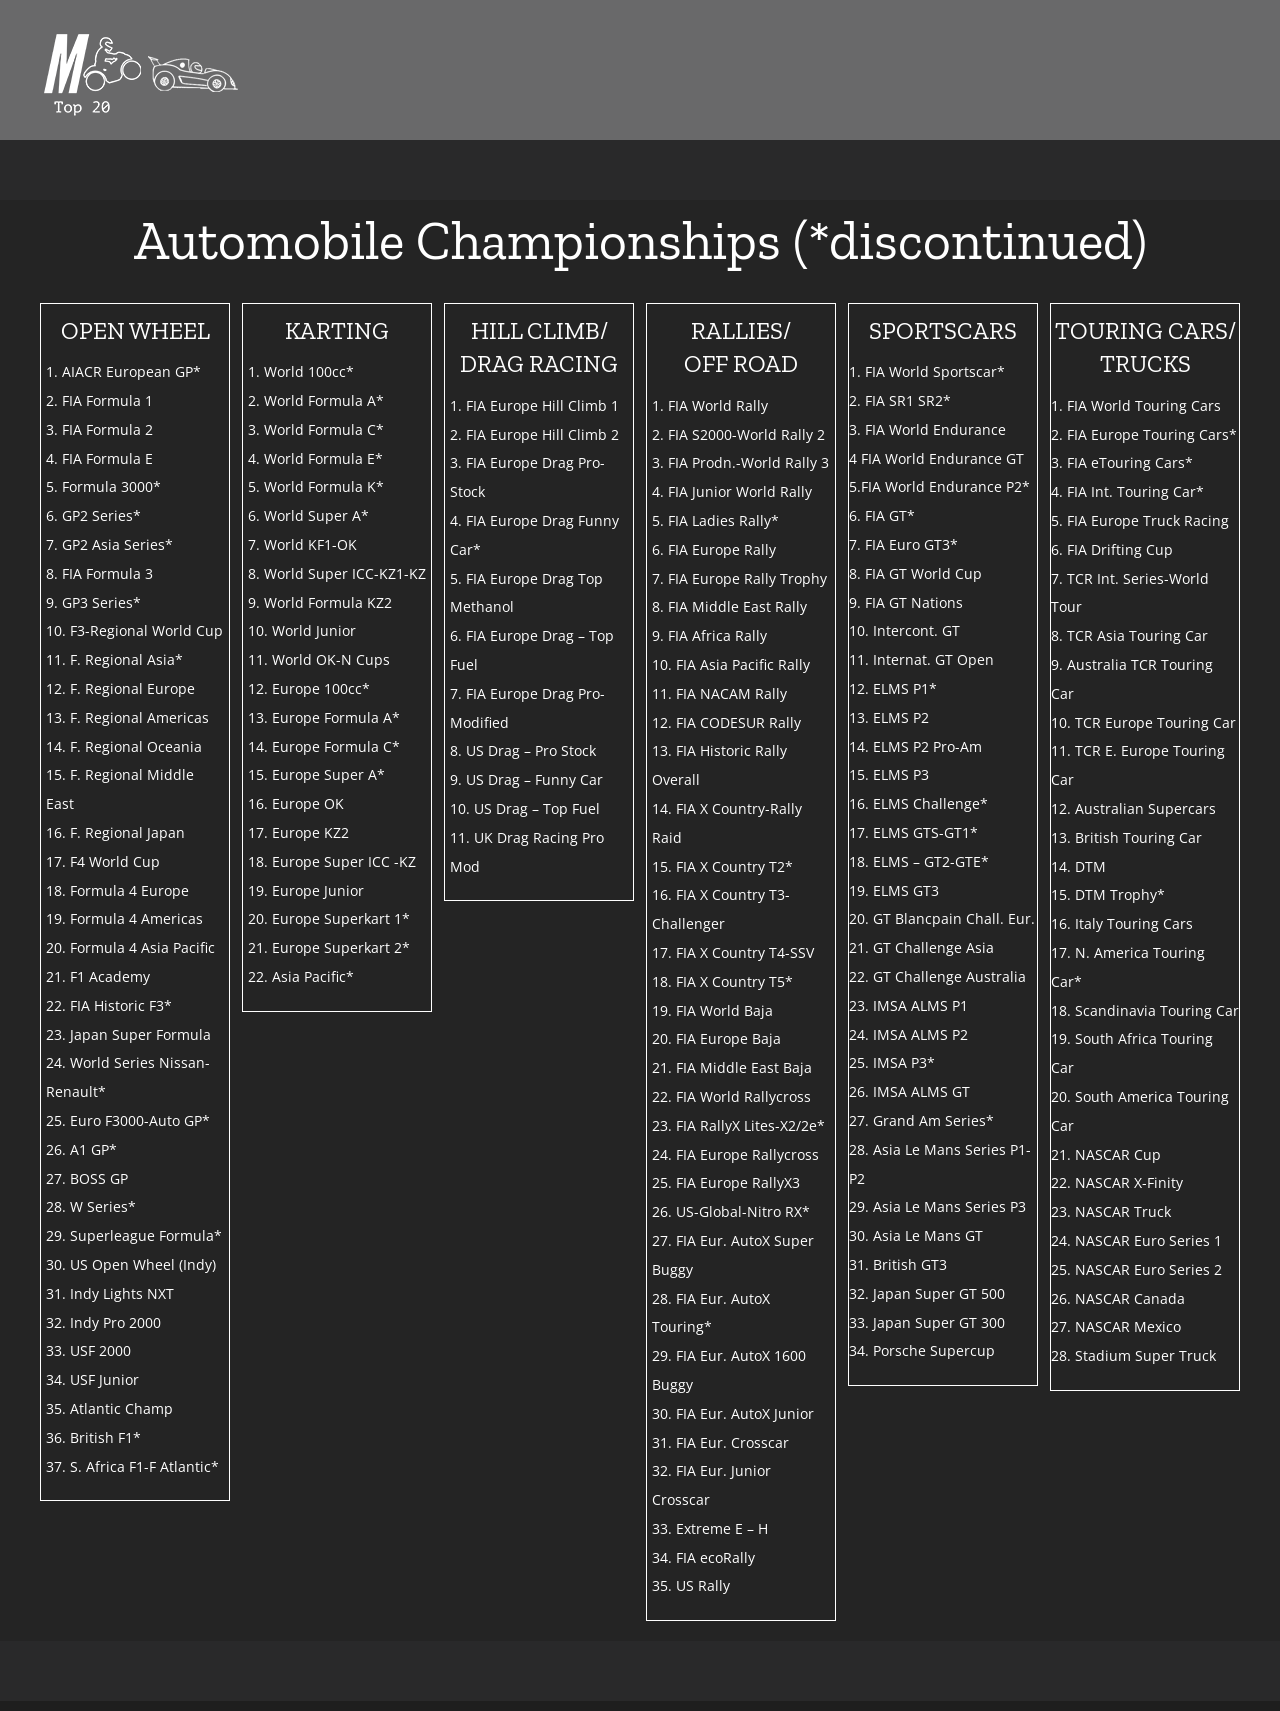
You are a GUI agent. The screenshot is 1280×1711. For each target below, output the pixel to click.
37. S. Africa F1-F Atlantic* (132, 1466)
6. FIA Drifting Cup (1112, 549)
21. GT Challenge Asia (921, 947)
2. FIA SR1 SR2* (900, 400)
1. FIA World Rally (710, 405)
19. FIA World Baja (712, 1010)
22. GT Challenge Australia (937, 976)
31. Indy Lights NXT (110, 1293)
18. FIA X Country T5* (722, 981)
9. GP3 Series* (93, 602)
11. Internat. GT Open (921, 659)
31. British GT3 (898, 1264)
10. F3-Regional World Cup (134, 630)
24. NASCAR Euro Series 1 (1136, 1240)
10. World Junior (302, 630)
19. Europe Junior (306, 890)
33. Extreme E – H (710, 1528)
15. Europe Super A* (316, 774)
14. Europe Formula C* (324, 746)
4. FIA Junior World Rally (732, 491)
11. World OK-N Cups (319, 659)
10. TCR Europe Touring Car (1143, 722)
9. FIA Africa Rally (709, 635)
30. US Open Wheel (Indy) (131, 1264)
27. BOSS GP (87, 1178)
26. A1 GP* (81, 1149)
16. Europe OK (296, 803)
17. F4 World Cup (103, 861)
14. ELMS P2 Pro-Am (915, 746)
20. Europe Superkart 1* (329, 918)
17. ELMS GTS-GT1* (913, 832)
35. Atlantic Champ (109, 1408)
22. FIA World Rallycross (731, 1096)
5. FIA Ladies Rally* (715, 520)
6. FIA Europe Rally (714, 549)
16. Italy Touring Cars (1122, 923)
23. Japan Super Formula (128, 1034)
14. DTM (1078, 866)
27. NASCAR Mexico (1116, 1326)
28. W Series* (91, 1206)
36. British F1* (93, 1437)
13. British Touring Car (1126, 837)
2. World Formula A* (316, 400)
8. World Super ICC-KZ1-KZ (337, 573)
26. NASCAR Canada (1118, 1298)
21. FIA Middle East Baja (732, 1067)
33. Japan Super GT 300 (927, 1322)
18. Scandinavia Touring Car (1145, 1010)
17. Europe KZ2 (298, 832)
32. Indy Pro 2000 (103, 1322)
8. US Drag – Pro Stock (523, 750)
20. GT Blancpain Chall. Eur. (942, 918)
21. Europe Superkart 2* (329, 947)
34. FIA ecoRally (703, 1557)
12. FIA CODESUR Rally (726, 722)
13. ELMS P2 (889, 717)
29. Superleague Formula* (134, 1235)
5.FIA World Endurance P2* (939, 486)
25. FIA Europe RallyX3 (726, 1182)
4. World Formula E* (315, 458)
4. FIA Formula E (99, 458)
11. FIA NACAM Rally (719, 693)
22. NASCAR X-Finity (1117, 1182)
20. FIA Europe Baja (716, 1038)
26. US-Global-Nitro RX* (731, 1211)
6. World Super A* (308, 515)
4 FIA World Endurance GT (936, 458)
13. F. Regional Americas (127, 717)
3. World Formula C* (316, 429)
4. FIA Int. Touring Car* (1127, 491)
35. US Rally (691, 1585)
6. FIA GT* (882, 515)
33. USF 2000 (88, 1350)
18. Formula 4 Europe (117, 890)
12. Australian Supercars (1133, 808)
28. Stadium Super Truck (1133, 1355)
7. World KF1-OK (302, 544)
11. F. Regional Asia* (114, 659)
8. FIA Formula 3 (99, 573)
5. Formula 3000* (103, 486)
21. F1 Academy (98, 976)
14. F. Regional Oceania (124, 746)
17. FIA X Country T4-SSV (733, 952)
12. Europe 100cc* (309, 688)
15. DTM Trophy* (1108, 894)
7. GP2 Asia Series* (109, 544)
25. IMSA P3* (892, 1062)
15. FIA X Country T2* (722, 866)
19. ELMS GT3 (894, 890)
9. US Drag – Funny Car (526, 779)
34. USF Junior (92, 1379)
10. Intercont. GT (904, 630)
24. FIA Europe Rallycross (735, 1154)
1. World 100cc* (301, 371)
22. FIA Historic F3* (109, 1005)
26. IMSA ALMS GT (909, 1091)
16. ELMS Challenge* (918, 803)
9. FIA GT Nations (906, 602)
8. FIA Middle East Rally (729, 606)
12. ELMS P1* (893, 688)
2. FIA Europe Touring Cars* (1144, 434)
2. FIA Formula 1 (99, 400)
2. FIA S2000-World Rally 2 (738, 434)
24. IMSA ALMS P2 (908, 1034)
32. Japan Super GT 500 (927, 1293)
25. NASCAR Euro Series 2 (1136, 1269)
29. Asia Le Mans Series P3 (937, 1206)
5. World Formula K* (316, 486)
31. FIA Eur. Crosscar (720, 1442)
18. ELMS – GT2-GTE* (919, 861)
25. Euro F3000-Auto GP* (128, 1120)
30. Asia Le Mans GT (916, 1235)
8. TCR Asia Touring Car (1129, 635)
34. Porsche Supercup (922, 1350)
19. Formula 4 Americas (124, 918)
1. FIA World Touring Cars (1136, 405)
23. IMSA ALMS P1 (908, 1005)
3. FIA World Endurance (927, 429)
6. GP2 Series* (93, 515)
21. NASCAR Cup (1106, 1154)
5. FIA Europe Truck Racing (1140, 520)
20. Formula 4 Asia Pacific (130, 947)
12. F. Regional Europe (120, 688)
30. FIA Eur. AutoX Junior (733, 1413)
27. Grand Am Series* (921, 1120)
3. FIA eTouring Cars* (1122, 462)
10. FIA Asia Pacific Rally (731, 664)
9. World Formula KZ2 (320, 602)
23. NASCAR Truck (1111, 1211)
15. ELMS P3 (889, 774)
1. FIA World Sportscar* (927, 371)
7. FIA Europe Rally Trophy (739, 578)
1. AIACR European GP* (123, 371)
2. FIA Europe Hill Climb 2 (534, 434)
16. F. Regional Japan (115, 832)
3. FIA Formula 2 (99, 429)
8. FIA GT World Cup (915, 573)
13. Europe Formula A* (324, 717)
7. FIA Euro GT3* (903, 544)
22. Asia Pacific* (301, 976)
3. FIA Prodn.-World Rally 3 (740, 462)
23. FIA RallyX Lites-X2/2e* (738, 1125)
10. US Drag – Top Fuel (525, 808)
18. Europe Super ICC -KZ (332, 861)
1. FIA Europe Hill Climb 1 (534, 405)
